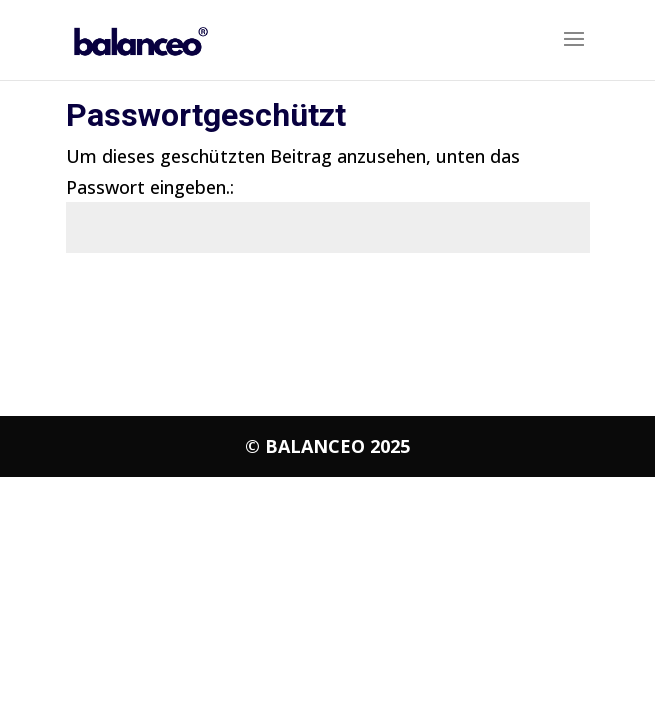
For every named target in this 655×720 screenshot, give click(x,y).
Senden (532, 303)
